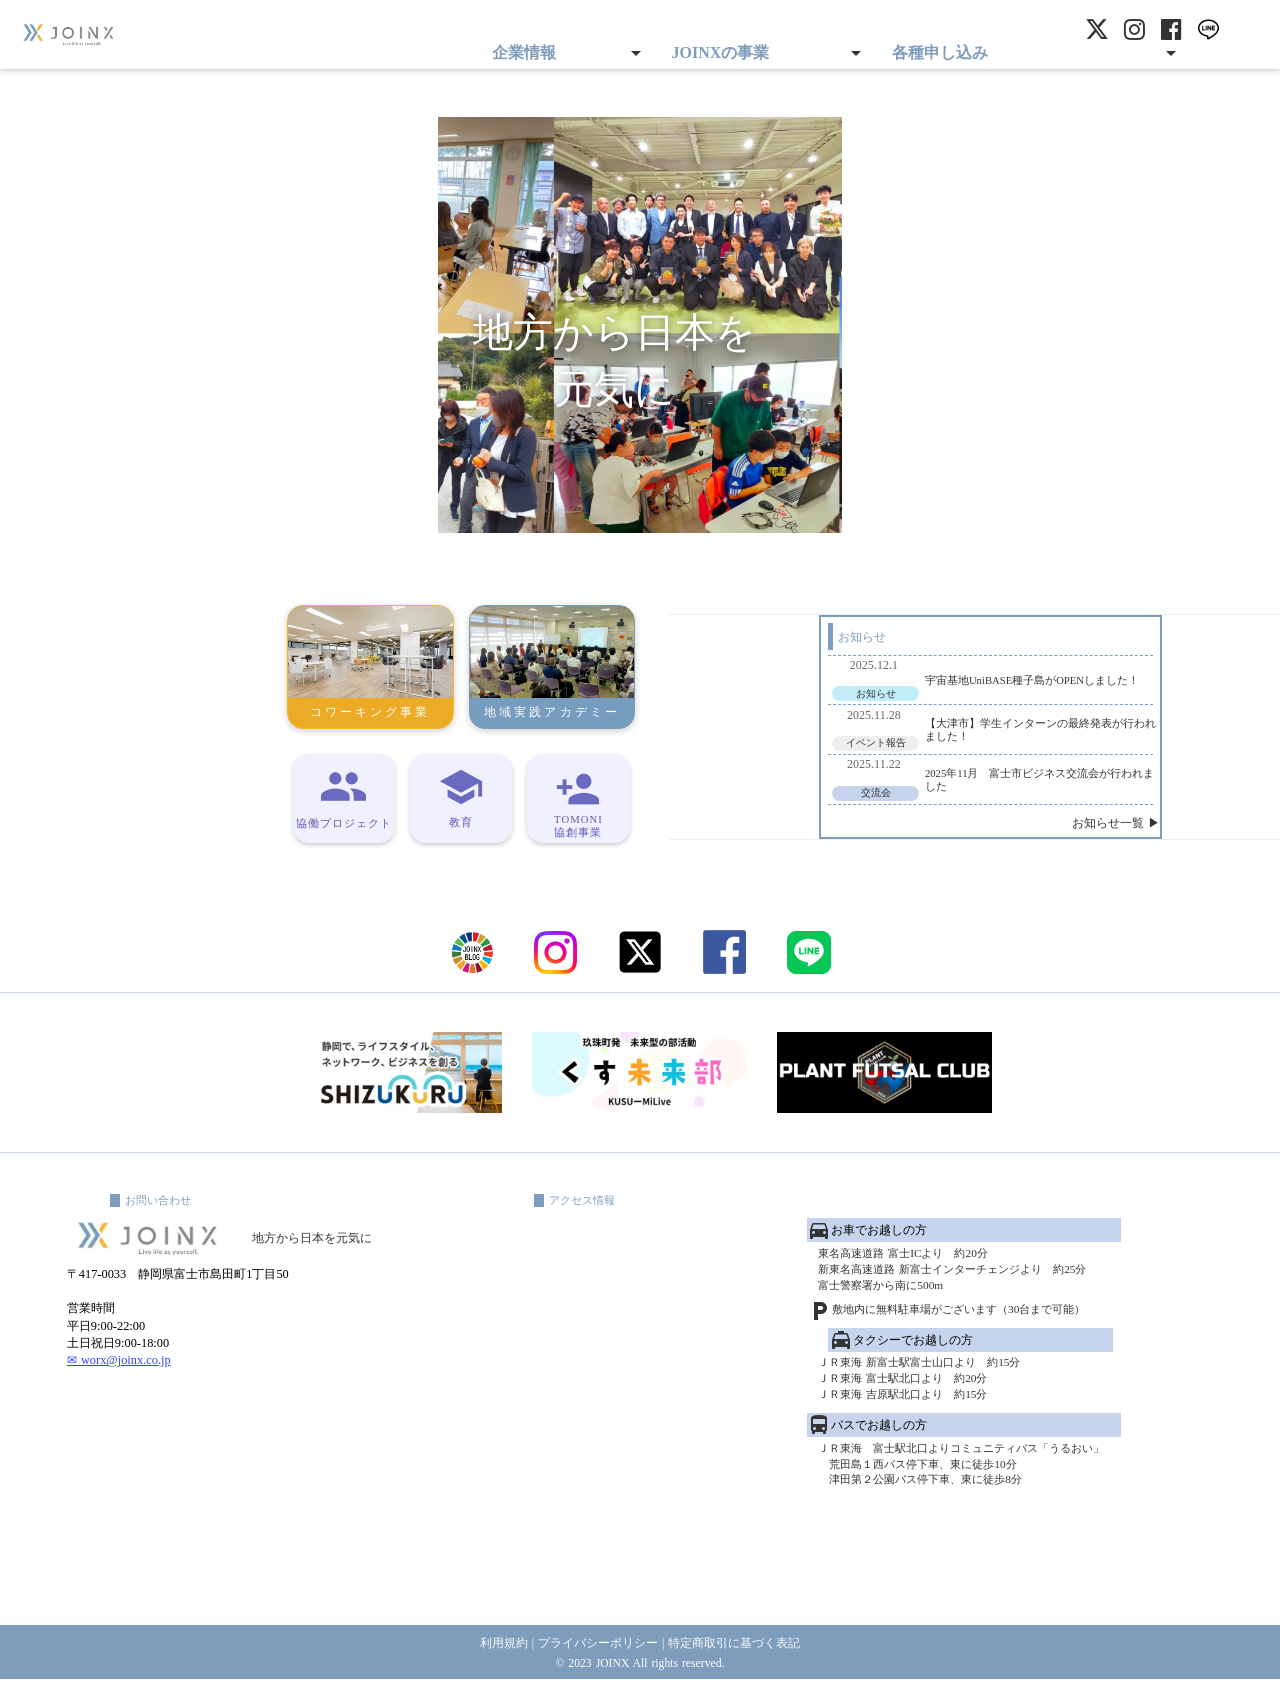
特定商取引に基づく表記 (742, 1644)
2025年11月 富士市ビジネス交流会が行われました (892, 773)
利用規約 (492, 1644)
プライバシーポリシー (595, 1644)
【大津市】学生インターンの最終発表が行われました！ (892, 713)
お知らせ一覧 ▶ (1016, 830)
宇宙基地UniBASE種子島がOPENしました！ (884, 653)
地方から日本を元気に (341, 1308)
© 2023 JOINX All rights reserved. (639, 1665)
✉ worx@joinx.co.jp (120, 1451)
